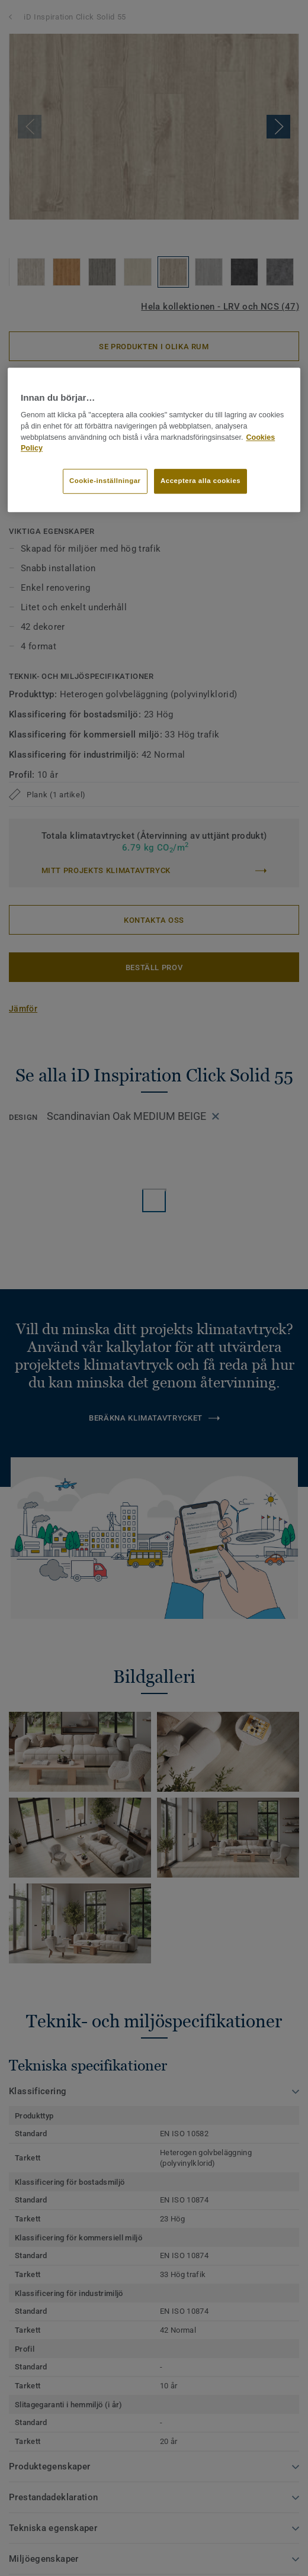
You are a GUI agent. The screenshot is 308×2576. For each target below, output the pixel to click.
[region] (154, 440)
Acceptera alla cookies (200, 481)
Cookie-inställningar (105, 481)
